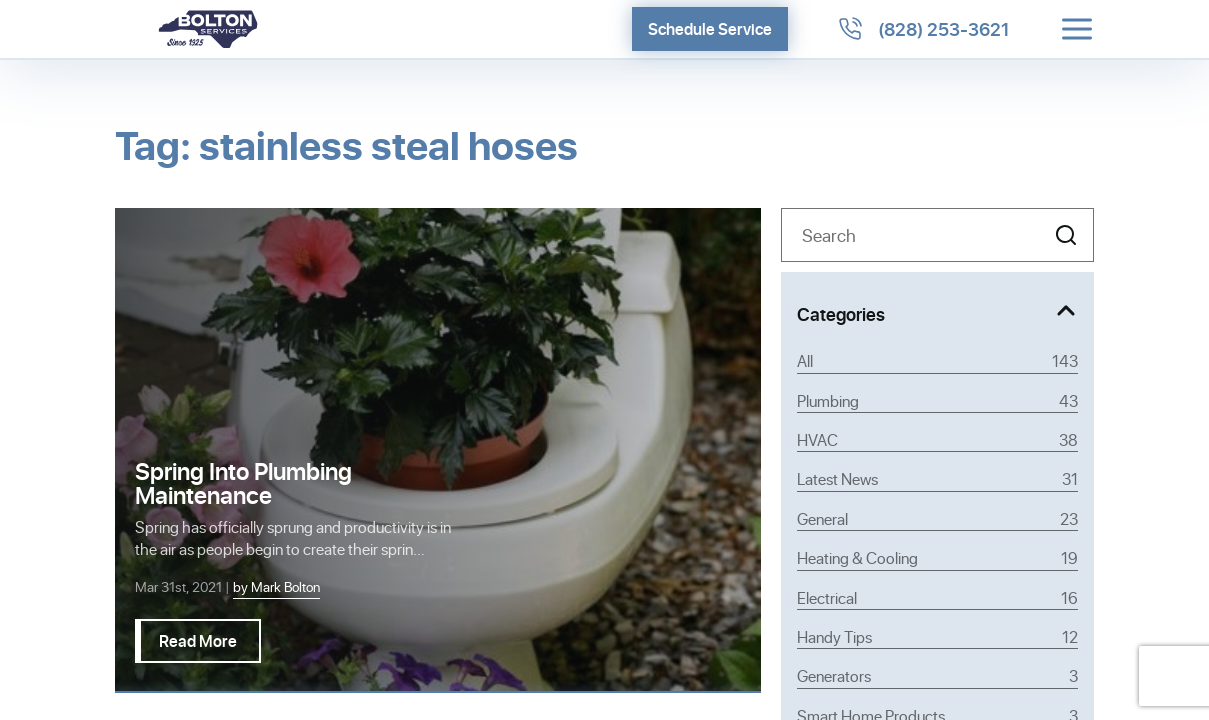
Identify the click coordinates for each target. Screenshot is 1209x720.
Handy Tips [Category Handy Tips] (937, 637)
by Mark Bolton (276, 586)
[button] (1066, 235)
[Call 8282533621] (923, 29)
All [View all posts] (937, 361)
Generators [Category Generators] (937, 676)
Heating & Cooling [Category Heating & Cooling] (937, 558)
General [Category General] (937, 519)
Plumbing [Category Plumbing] (937, 401)
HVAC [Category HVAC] (937, 440)
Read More (198, 640)
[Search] (937, 235)
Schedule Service (710, 28)
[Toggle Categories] (937, 311)
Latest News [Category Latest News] (937, 479)
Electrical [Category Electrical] (937, 598)
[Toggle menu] (1077, 29)
